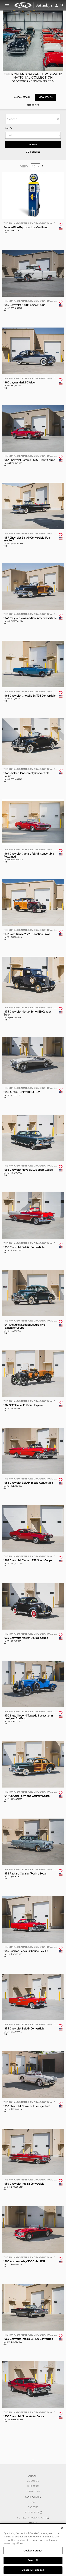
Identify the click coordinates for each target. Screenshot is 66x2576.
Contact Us (33, 2491)
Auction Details (22, 97)
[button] (56, 5)
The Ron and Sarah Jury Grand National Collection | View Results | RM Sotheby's (33, 5)
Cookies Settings (32, 2550)
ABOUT (33, 2475)
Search (33, 144)
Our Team (33, 2486)
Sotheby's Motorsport (33, 2518)
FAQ (33, 2502)
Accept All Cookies (33, 2570)
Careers (33, 2507)
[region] (33, 2549)
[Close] (62, 2528)
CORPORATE (33, 2496)
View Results (45, 97)
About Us (33, 2481)
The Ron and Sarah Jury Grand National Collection (33, 75)
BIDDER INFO (33, 105)
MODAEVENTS (33, 2512)
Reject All (33, 2560)
